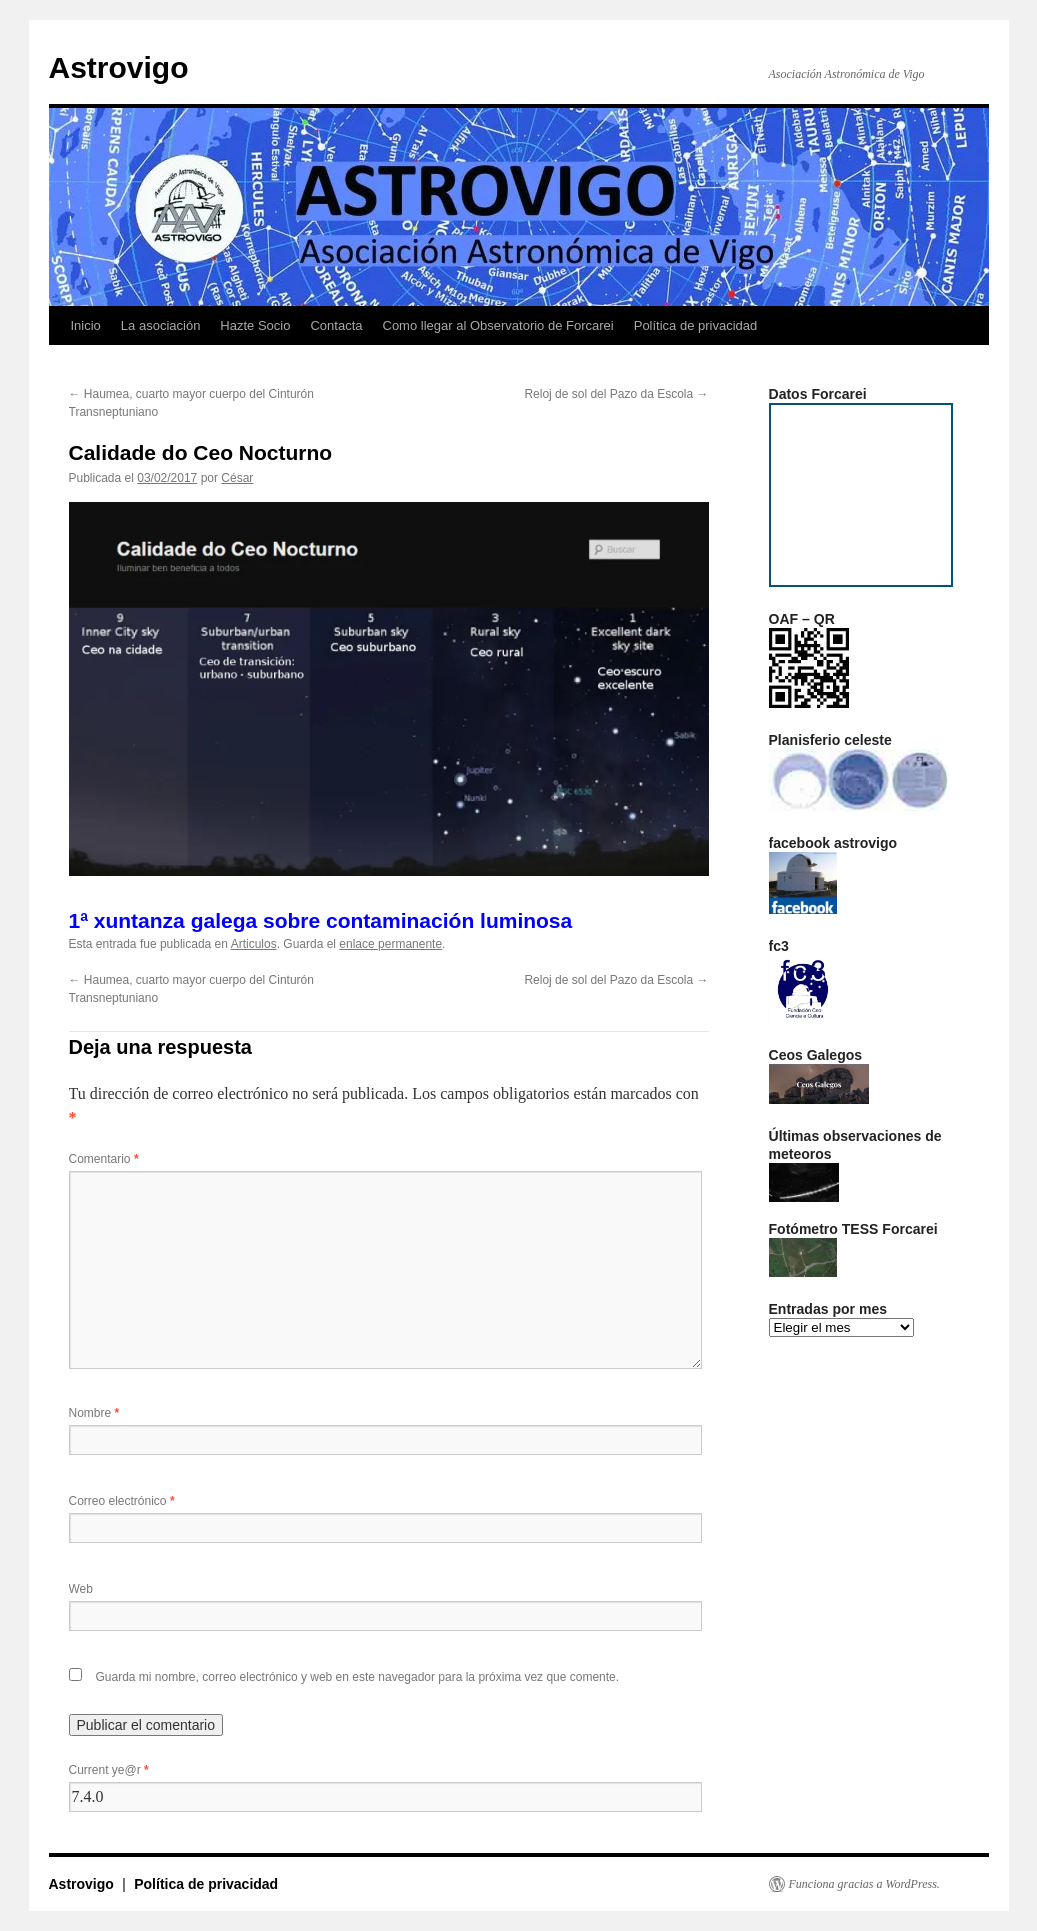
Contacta (336, 325)
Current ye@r (109, 1770)
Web (81, 1589)
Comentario (104, 1159)
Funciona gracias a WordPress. (864, 1884)
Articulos (254, 944)
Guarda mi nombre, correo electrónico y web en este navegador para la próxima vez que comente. (358, 1677)
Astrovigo (119, 67)
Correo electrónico (122, 1501)
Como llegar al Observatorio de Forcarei (498, 325)
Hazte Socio (255, 325)
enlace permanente (390, 944)
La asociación (161, 325)
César (237, 478)
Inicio (86, 325)
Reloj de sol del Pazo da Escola (616, 394)
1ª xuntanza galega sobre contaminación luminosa (321, 920)
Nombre (94, 1413)
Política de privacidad (696, 325)
